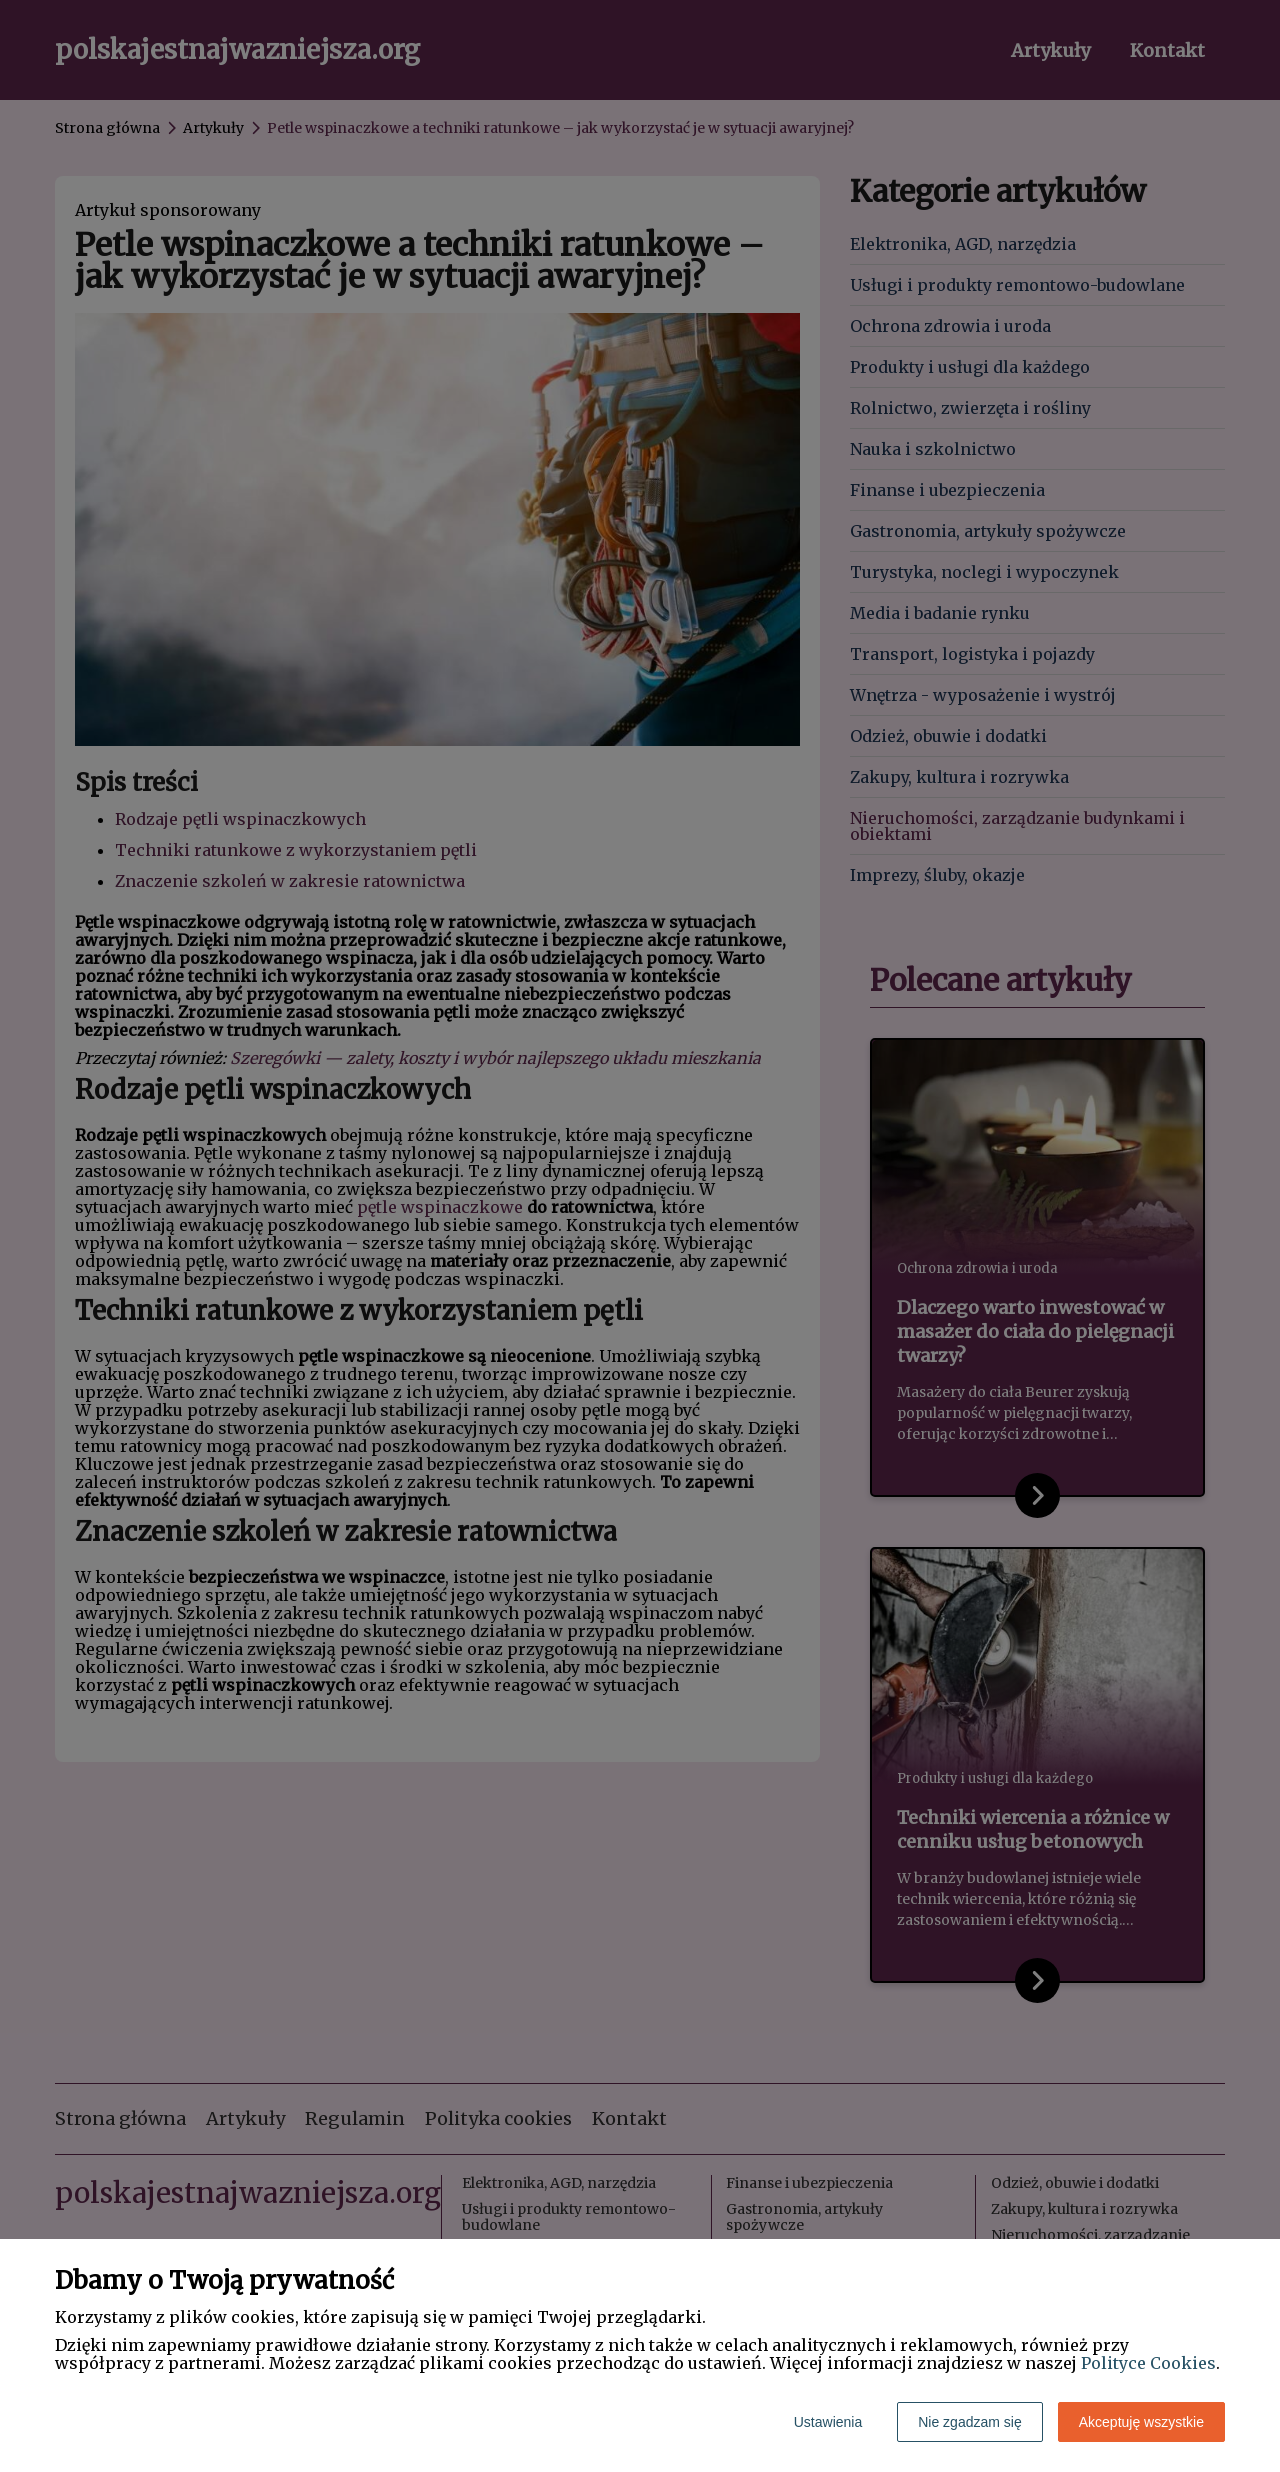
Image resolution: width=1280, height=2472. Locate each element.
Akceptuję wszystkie (1141, 2422)
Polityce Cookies (1148, 2363)
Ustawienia (828, 2422)
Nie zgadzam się (970, 2422)
